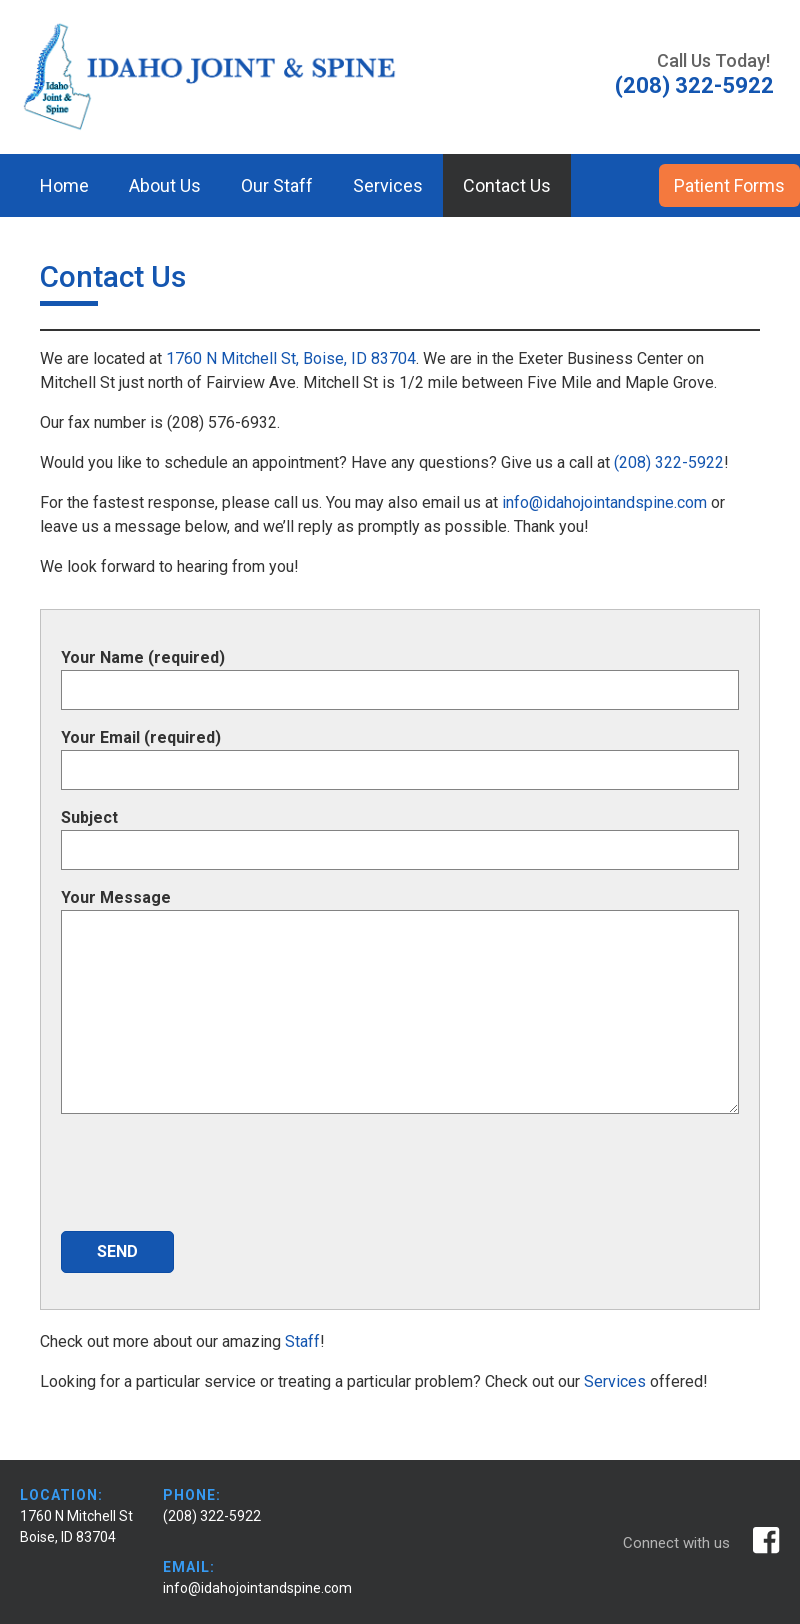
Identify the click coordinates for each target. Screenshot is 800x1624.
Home (64, 185)
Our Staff (277, 185)
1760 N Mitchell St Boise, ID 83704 (76, 1526)
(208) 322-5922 (669, 462)
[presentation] (213, 1176)
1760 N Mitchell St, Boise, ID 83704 (291, 358)
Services (388, 185)
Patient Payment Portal (130, 248)
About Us (165, 185)
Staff (302, 1341)
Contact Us (507, 185)
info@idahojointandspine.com (602, 502)
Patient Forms (729, 185)
